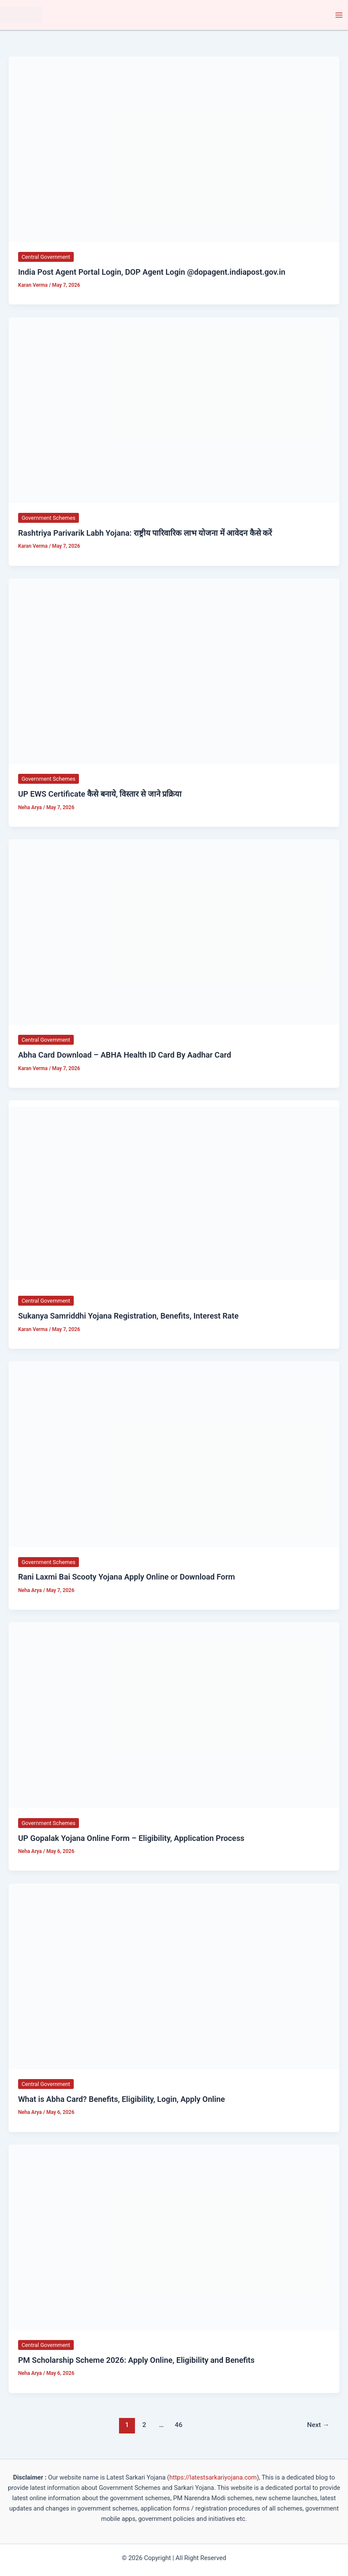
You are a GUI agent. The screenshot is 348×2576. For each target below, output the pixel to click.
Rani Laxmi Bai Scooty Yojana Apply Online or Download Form (126, 1577)
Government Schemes (48, 518)
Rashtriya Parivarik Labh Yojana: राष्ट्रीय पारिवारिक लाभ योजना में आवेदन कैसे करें (145, 532)
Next (318, 2425)
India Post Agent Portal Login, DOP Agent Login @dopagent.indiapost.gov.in (151, 271)
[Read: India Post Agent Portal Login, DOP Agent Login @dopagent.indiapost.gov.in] (174, 149)
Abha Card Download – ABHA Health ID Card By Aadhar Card (124, 1055)
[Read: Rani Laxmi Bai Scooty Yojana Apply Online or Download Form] (174, 1454)
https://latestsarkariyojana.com (213, 2477)
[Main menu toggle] (339, 15)
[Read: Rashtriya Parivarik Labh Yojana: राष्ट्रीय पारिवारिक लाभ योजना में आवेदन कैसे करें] (174, 410)
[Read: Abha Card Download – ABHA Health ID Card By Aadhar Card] (174, 932)
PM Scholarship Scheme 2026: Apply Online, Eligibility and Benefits (136, 2360)
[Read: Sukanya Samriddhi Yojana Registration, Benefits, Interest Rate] (174, 1193)
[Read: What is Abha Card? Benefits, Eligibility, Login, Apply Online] (174, 1976)
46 (178, 2425)
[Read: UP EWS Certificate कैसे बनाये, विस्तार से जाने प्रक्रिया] (174, 671)
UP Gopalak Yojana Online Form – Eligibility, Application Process (131, 1838)
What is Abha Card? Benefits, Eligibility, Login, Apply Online (121, 2099)
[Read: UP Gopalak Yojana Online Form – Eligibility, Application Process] (174, 1715)
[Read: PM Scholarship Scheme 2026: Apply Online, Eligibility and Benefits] (174, 2237)
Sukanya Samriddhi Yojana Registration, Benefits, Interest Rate (128, 1316)
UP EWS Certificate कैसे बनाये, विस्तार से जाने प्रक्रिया (100, 794)
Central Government (46, 257)
